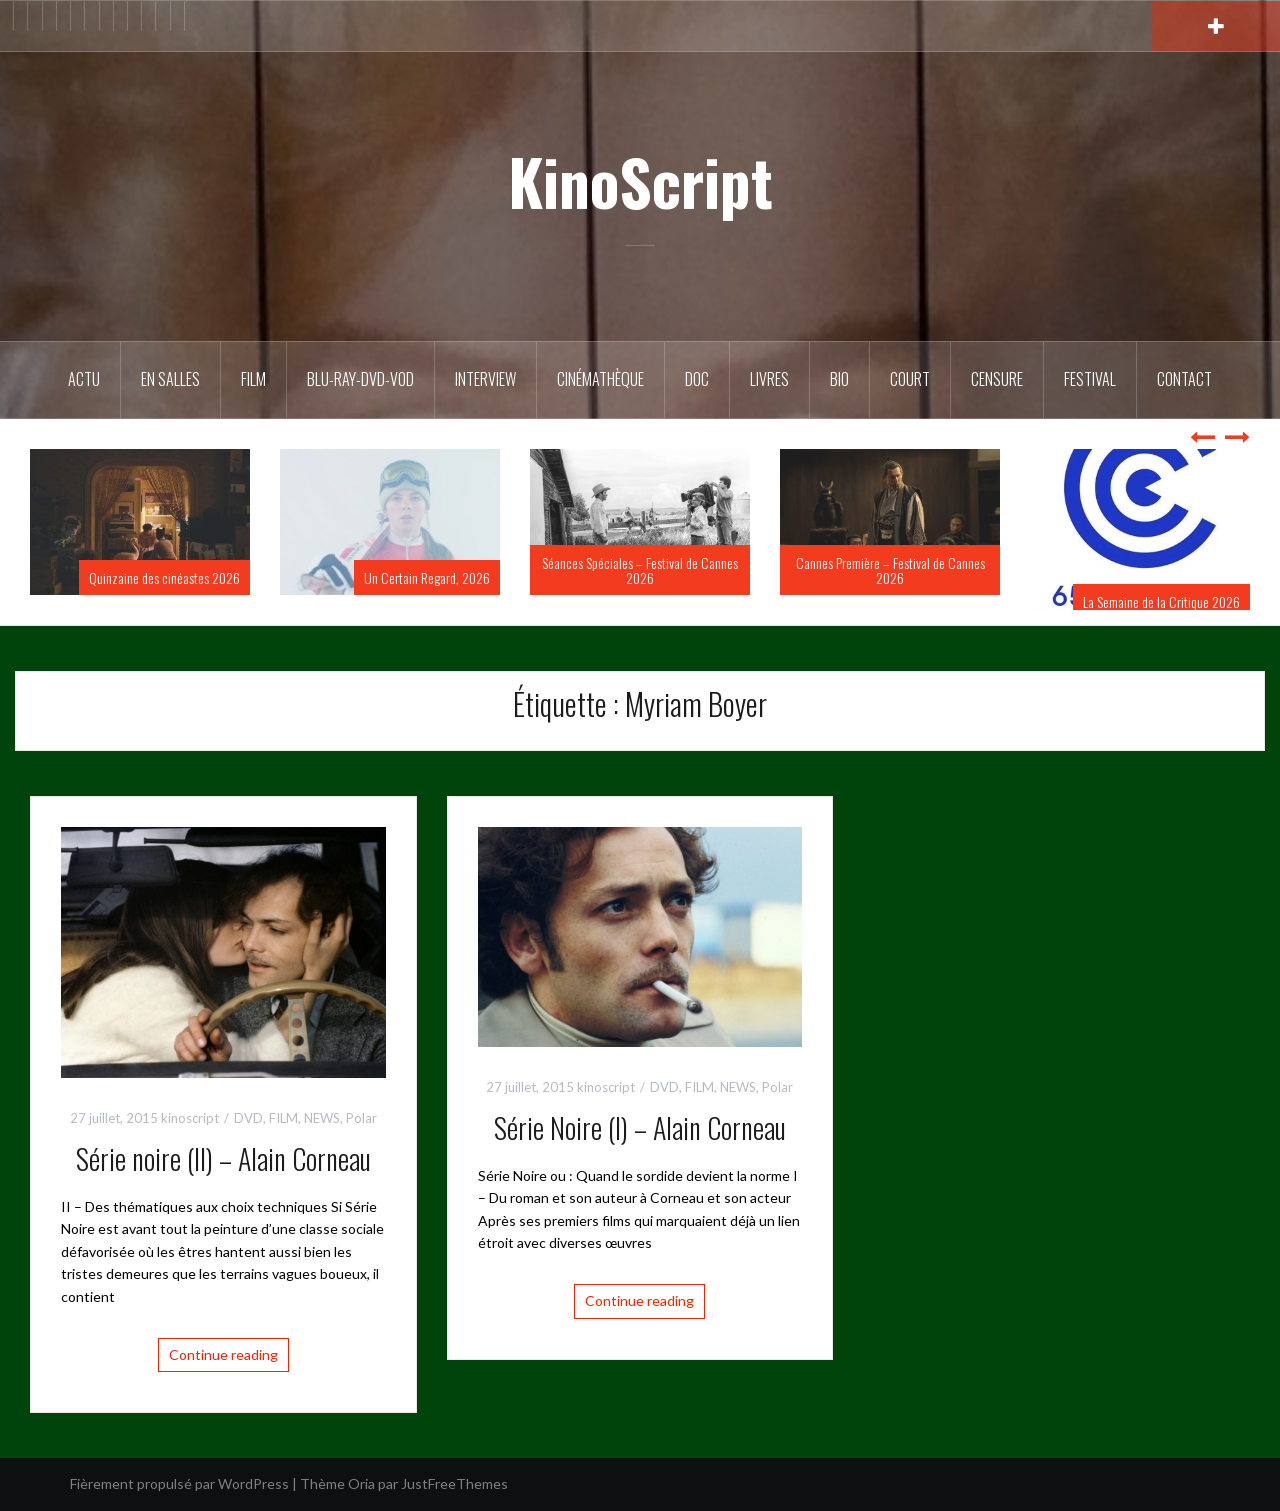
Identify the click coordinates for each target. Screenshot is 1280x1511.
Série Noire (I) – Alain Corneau (640, 1127)
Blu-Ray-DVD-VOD (360, 379)
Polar (361, 1118)
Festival (1090, 379)
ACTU (84, 379)
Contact (1184, 379)
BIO (839, 379)
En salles (170, 379)
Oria (361, 1483)
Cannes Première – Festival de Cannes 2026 (890, 570)
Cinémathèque (600, 379)
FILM (253, 379)
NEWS (322, 1118)
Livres (769, 379)
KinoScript (640, 181)
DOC (697, 379)
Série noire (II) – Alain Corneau (223, 1158)
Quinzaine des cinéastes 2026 (164, 577)
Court (910, 379)
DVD (248, 1118)
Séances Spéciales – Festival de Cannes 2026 (640, 570)
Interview (485, 379)
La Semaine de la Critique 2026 (1161, 601)
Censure (997, 379)
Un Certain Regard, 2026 (427, 577)
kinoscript (190, 1118)
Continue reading (223, 1354)
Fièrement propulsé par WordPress (179, 1483)
